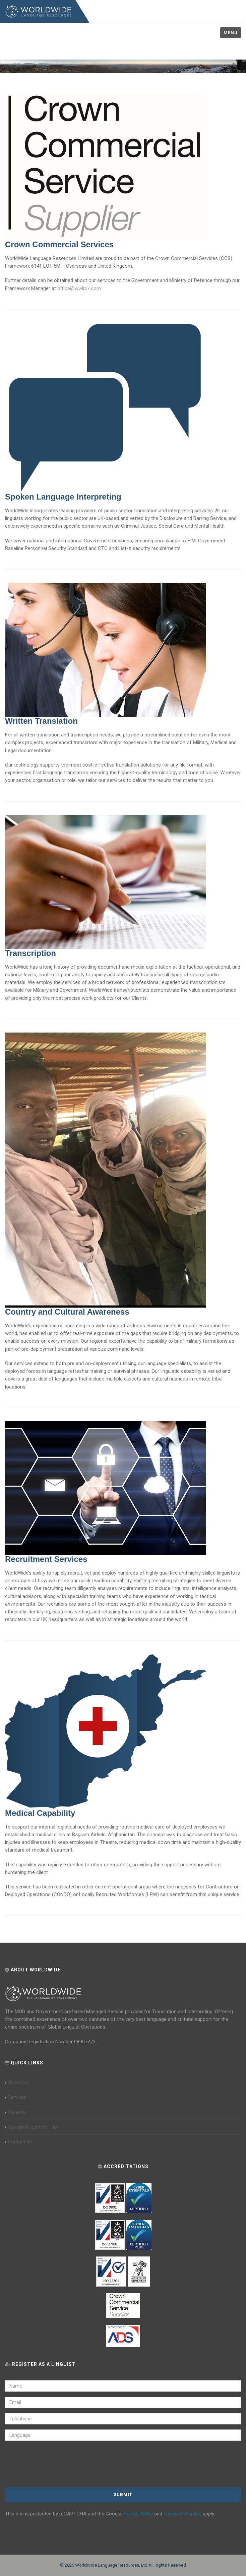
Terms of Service (182, 2514)
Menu (231, 32)
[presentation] (49, 2465)
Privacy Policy (138, 2514)
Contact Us (19, 2142)
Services (15, 2097)
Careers (15, 2112)
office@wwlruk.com (79, 288)
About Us (16, 2082)
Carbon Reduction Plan (31, 2127)
